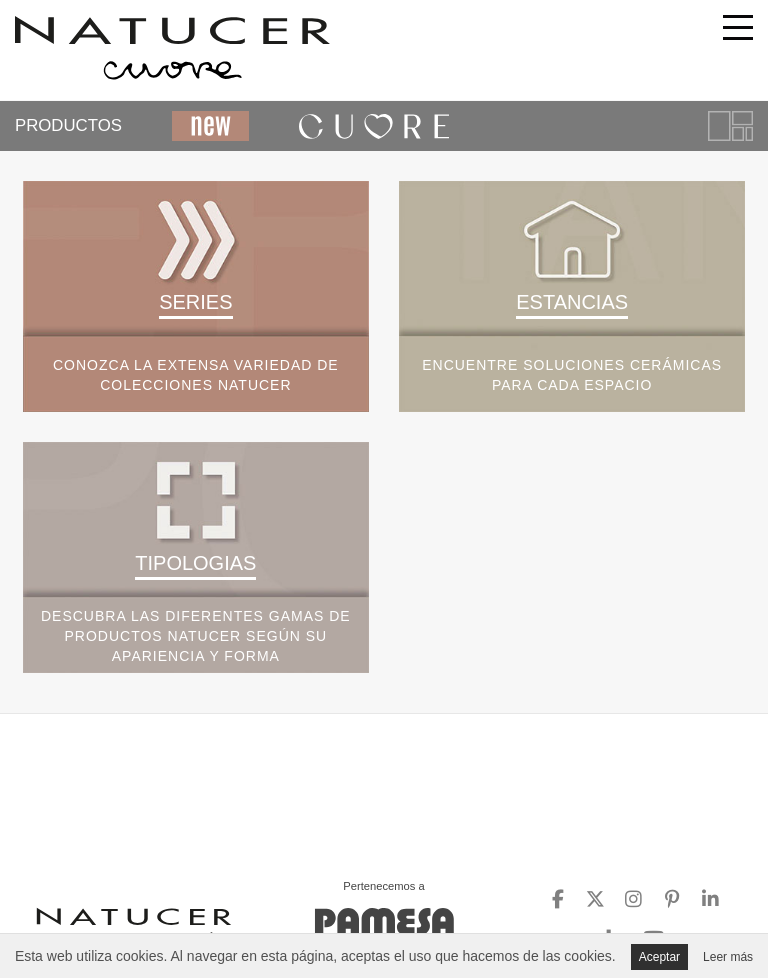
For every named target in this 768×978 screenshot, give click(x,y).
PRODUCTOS (68, 125)
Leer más (728, 957)
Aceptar (659, 957)
